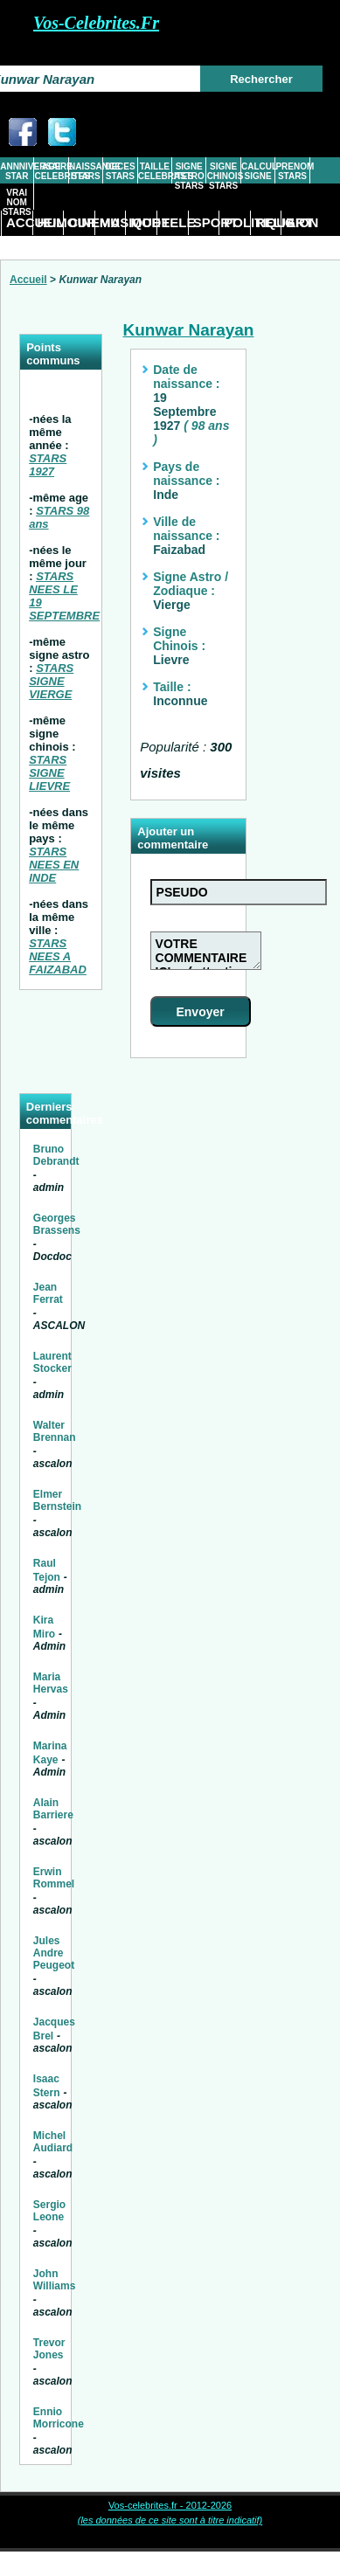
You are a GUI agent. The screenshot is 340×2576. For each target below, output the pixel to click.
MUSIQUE (113, 222)
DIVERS (19, 246)
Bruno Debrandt (56, 1155)
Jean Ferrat (48, 1293)
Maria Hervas (50, 1683)
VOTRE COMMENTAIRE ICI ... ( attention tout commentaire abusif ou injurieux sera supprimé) (205, 950)
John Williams (54, 2280)
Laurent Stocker (52, 1362)
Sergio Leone (49, 2211)
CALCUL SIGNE (257, 171)
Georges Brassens (56, 1224)
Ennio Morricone (58, 2418)
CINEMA (81, 222)
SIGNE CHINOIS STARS (223, 176)
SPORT (206, 222)
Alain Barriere (53, 1809)
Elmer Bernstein (57, 1500)
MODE (143, 222)
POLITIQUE (237, 222)
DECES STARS (120, 171)
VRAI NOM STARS (17, 202)
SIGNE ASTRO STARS (189, 176)
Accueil (28, 280)
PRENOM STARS (292, 171)
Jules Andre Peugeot (53, 1953)
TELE (175, 222)
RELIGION (268, 222)
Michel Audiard (53, 2141)
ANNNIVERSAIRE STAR (16, 171)
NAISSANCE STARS (85, 171)
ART (299, 222)
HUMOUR (51, 222)
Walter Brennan (54, 1431)
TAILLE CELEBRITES (154, 171)
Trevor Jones (49, 2349)
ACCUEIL (19, 222)
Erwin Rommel (53, 1878)
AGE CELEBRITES (51, 171)
